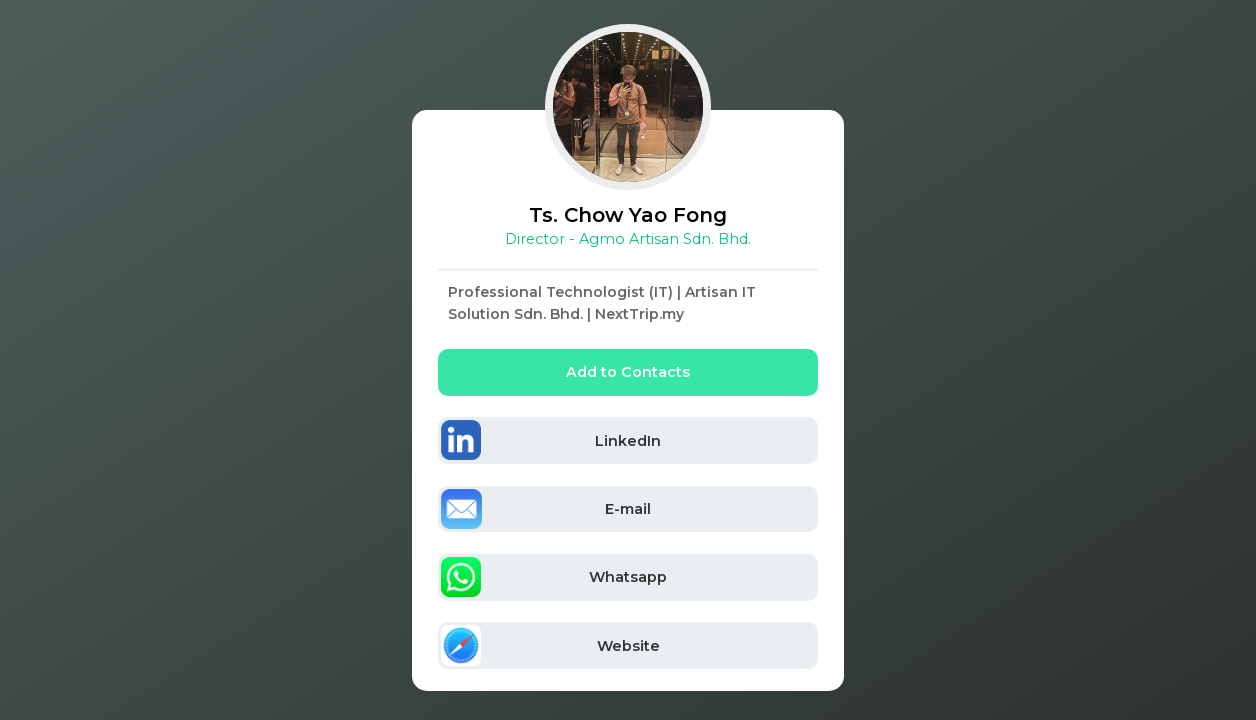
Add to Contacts (628, 372)
